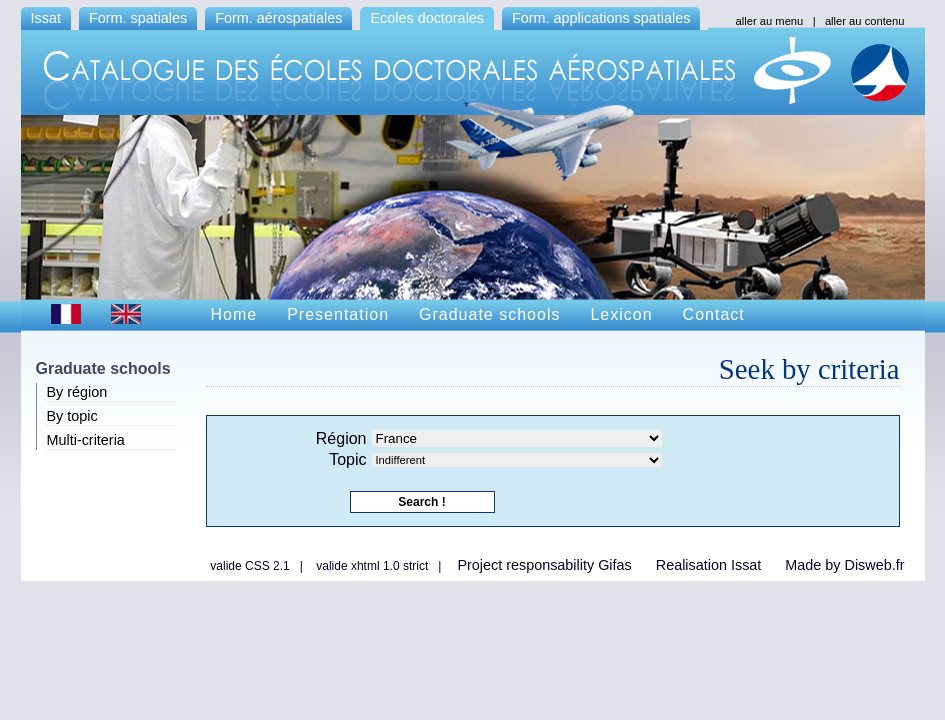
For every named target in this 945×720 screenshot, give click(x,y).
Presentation (338, 314)
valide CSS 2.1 (249, 566)
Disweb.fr (875, 565)
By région (77, 392)
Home (234, 314)
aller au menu (770, 21)
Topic (347, 459)
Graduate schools (489, 314)
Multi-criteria (86, 440)
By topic (72, 416)
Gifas (615, 565)
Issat (46, 18)
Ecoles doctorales (427, 18)
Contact (714, 314)
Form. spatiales (138, 18)
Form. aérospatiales (278, 18)
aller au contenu (865, 21)
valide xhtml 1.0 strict (372, 566)
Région (341, 438)
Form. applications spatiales (601, 18)
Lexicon (621, 314)
